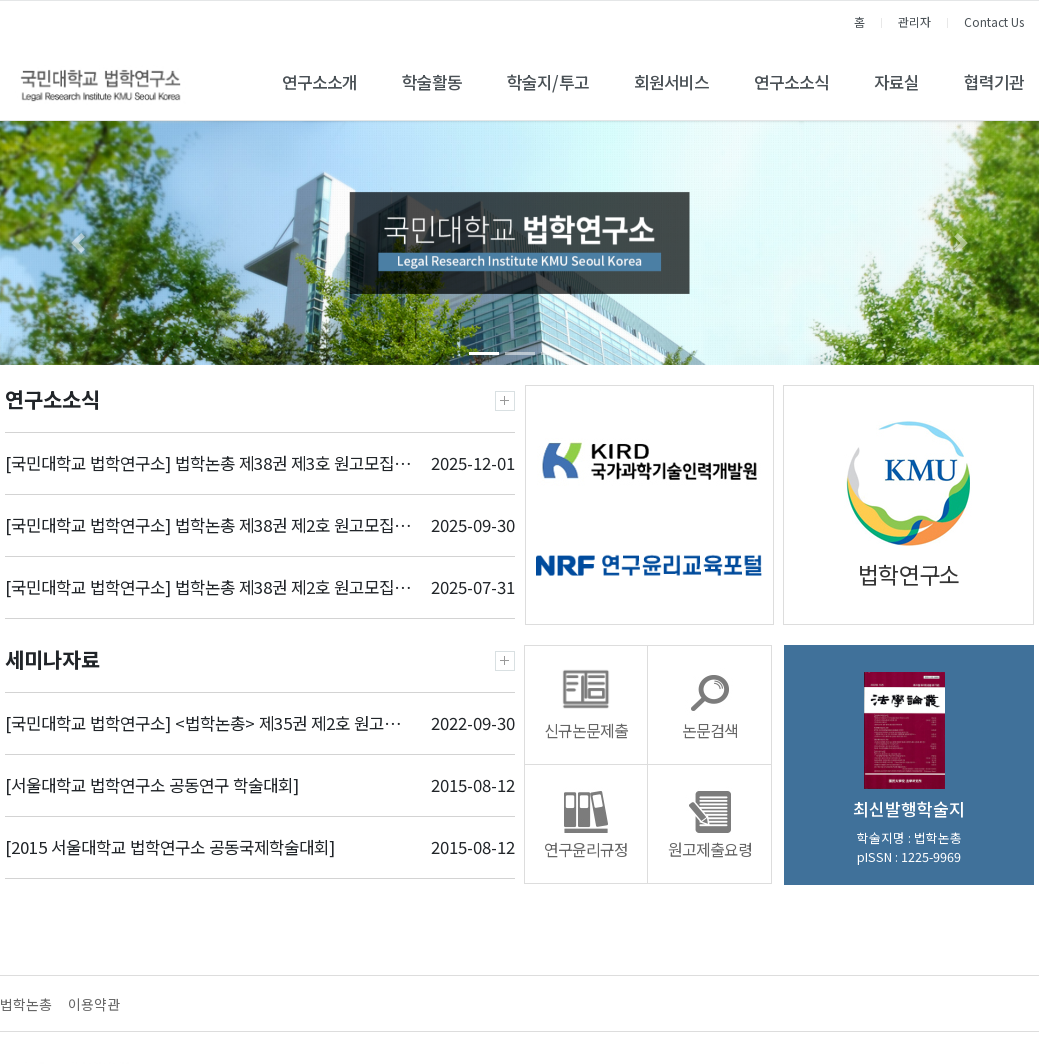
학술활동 (432, 82)
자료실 (896, 82)
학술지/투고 (548, 82)
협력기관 (994, 82)
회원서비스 (671, 82)
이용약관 (94, 1004)
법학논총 (26, 1004)
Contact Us (994, 21)
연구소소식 (791, 82)
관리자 (914, 21)
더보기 (505, 401)
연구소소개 (319, 82)
